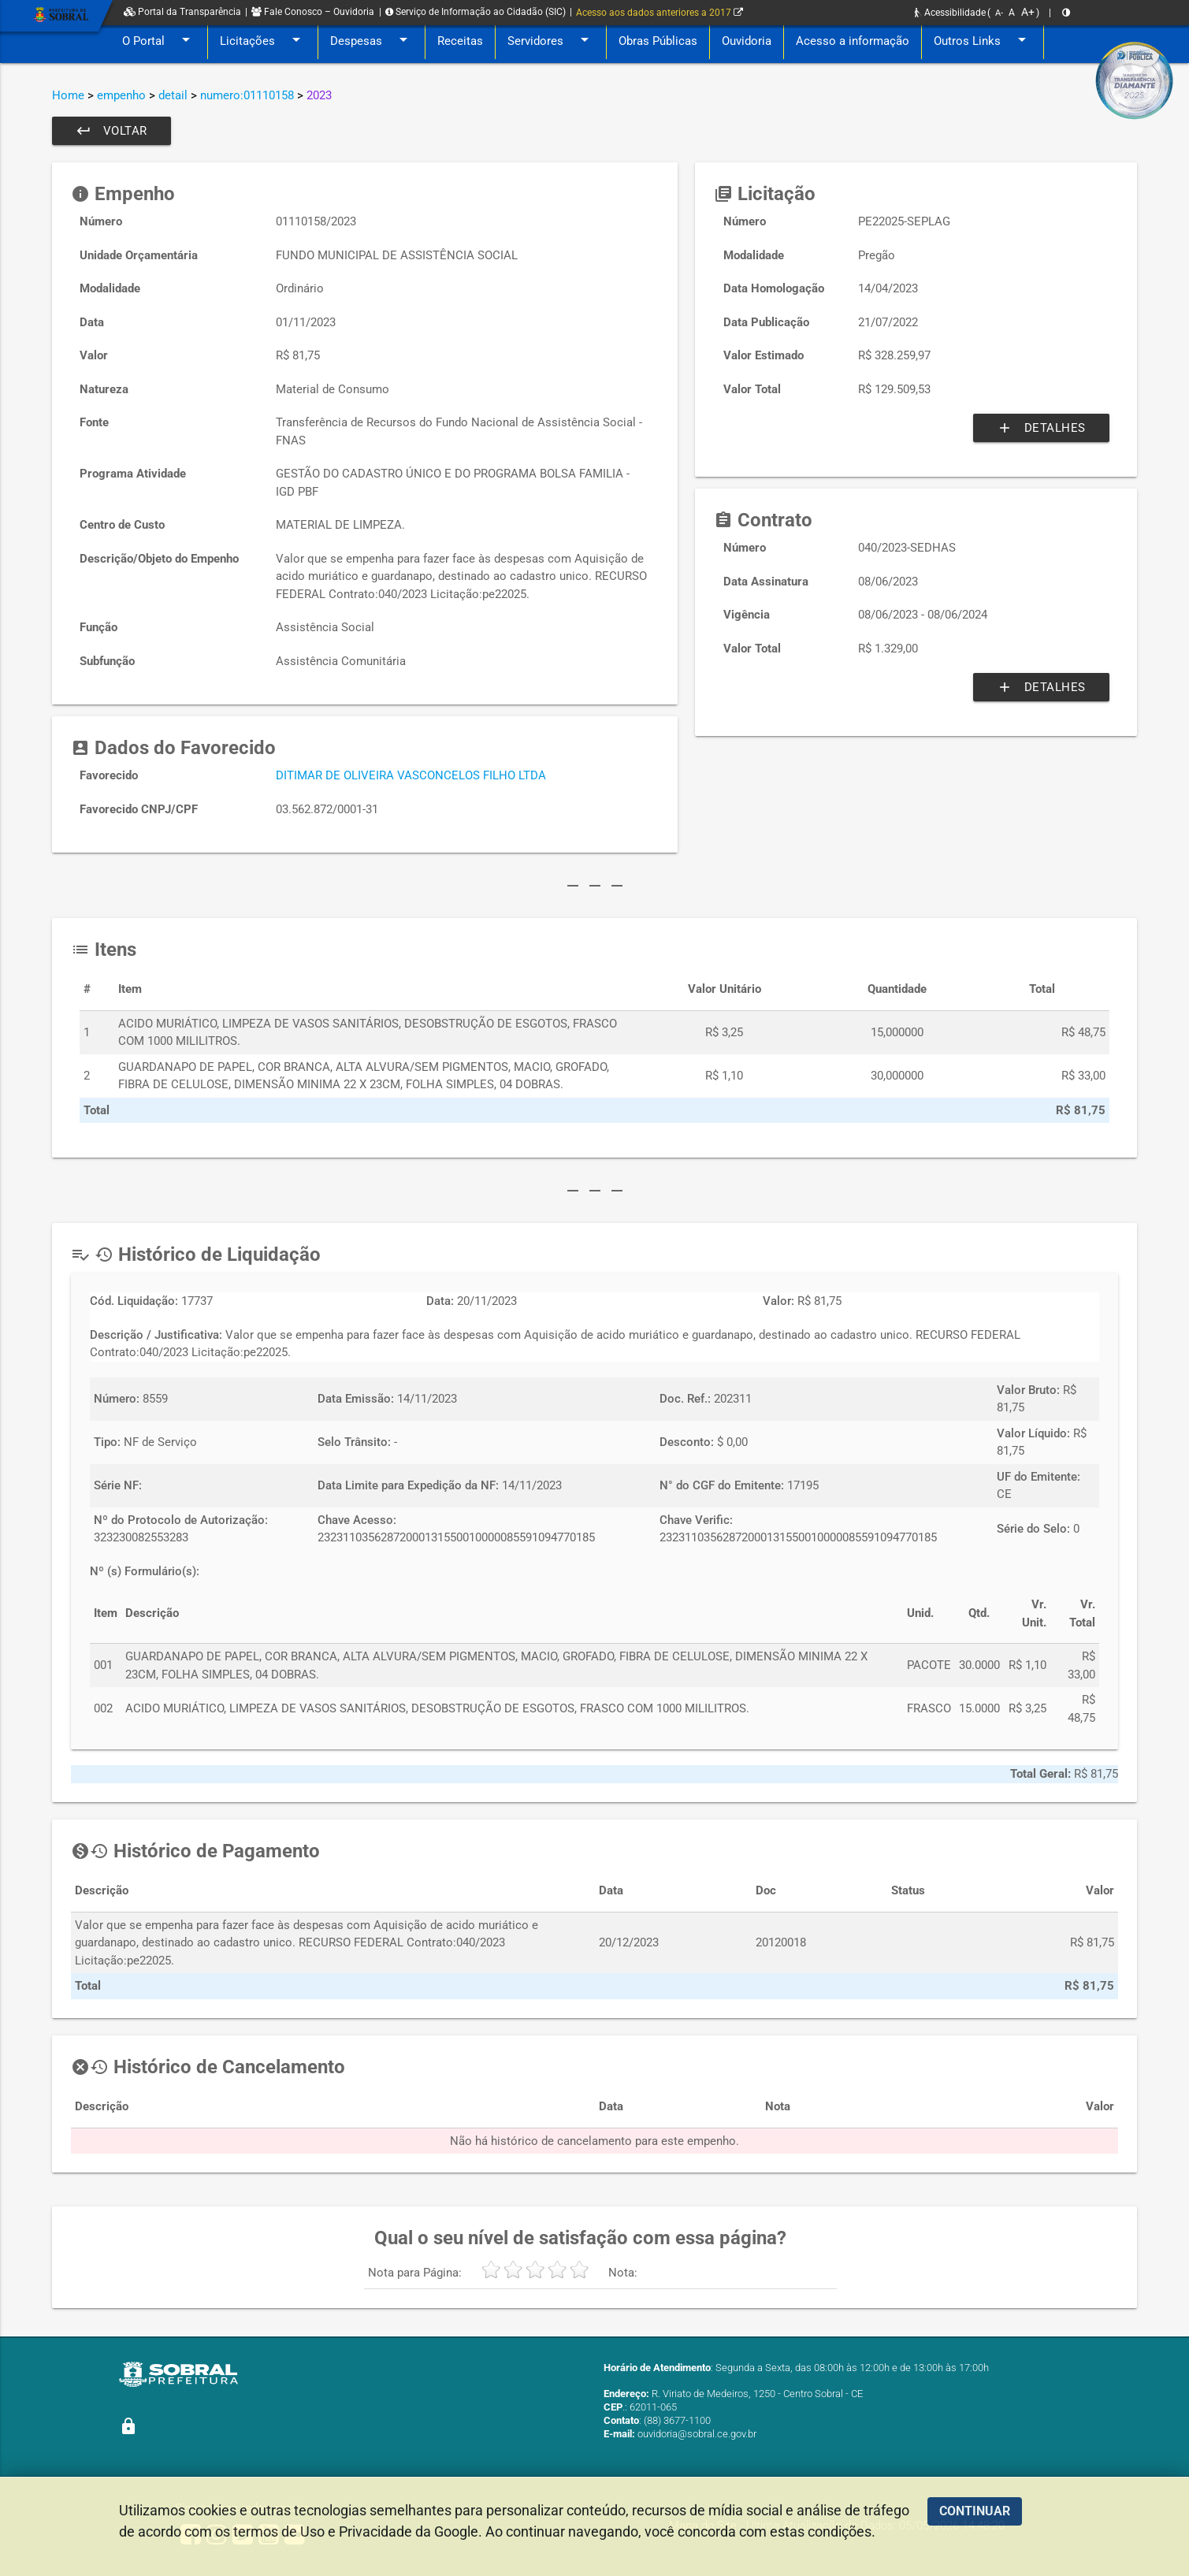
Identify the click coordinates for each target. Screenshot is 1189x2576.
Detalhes (1041, 428)
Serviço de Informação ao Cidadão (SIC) (475, 11)
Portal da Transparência (182, 11)
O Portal (158, 41)
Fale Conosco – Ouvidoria (312, 11)
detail (173, 95)
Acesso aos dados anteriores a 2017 (659, 12)
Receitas (460, 41)
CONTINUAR (974, 2511)
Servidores (550, 41)
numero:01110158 (247, 95)
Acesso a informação (852, 41)
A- (999, 13)
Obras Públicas (658, 41)
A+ (1028, 12)
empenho (121, 95)
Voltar (111, 131)
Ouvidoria (746, 41)
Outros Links (982, 41)
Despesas (371, 41)
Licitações (263, 41)
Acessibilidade (950, 12)
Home (68, 95)
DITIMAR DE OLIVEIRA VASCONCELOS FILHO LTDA (411, 775)
